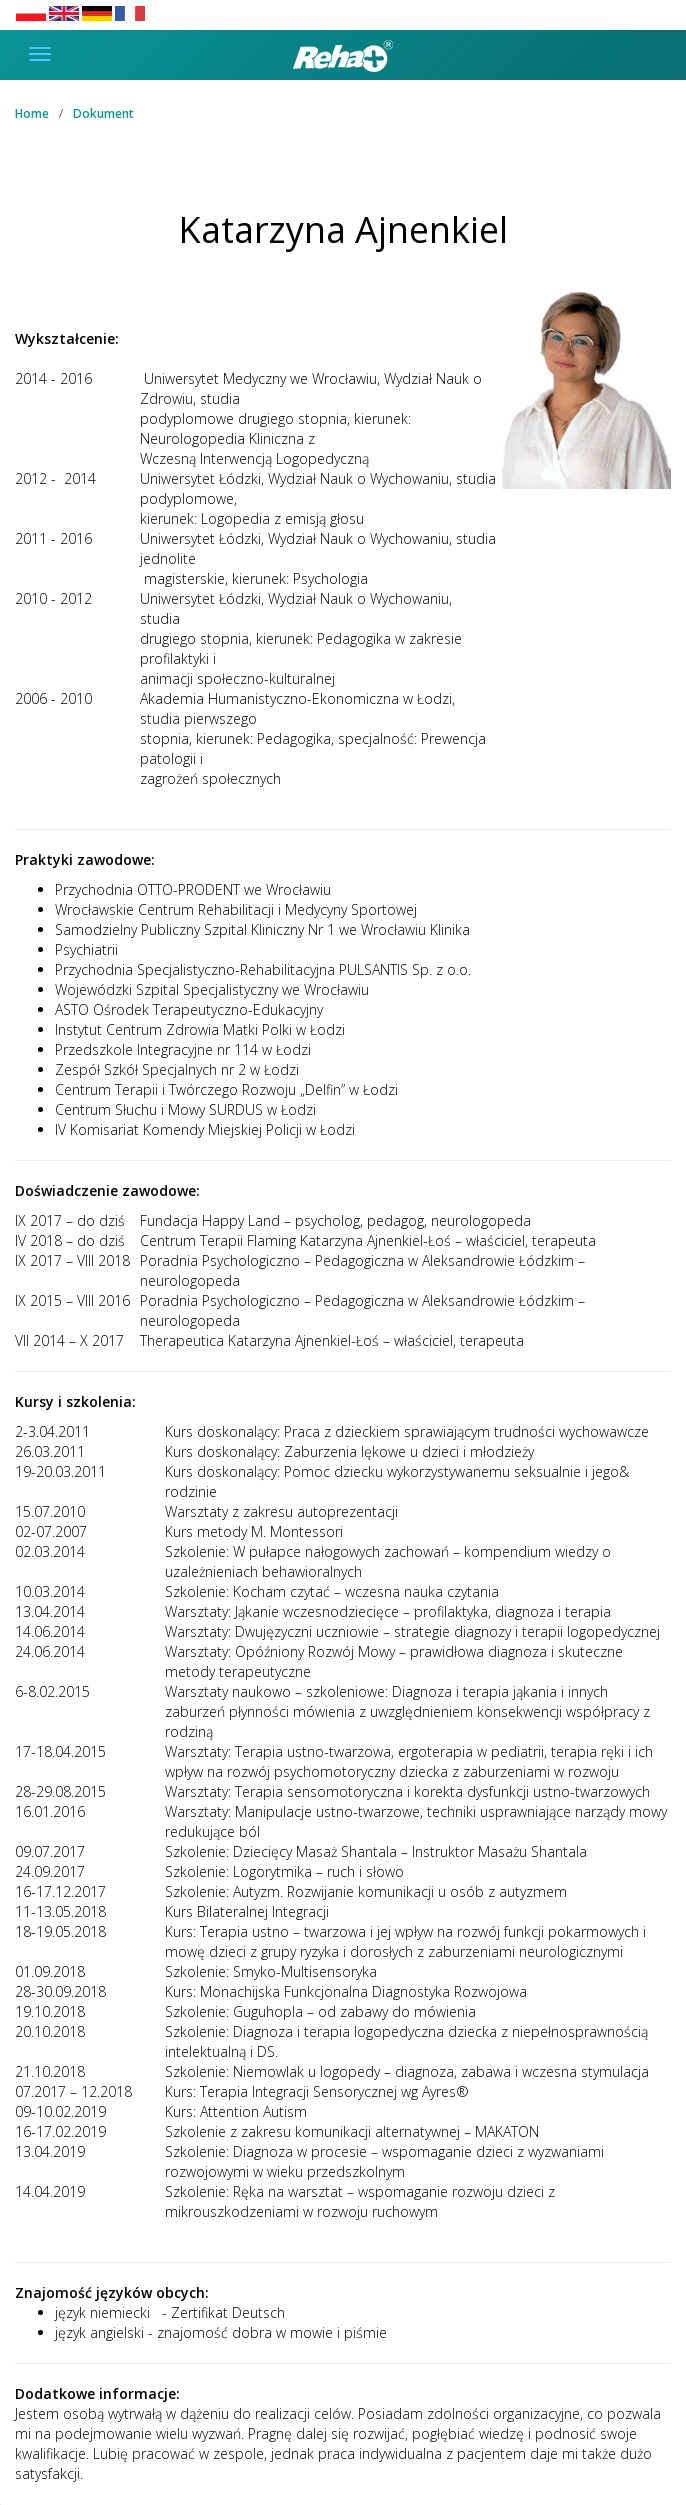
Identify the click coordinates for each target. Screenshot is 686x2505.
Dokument (103, 113)
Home (32, 113)
